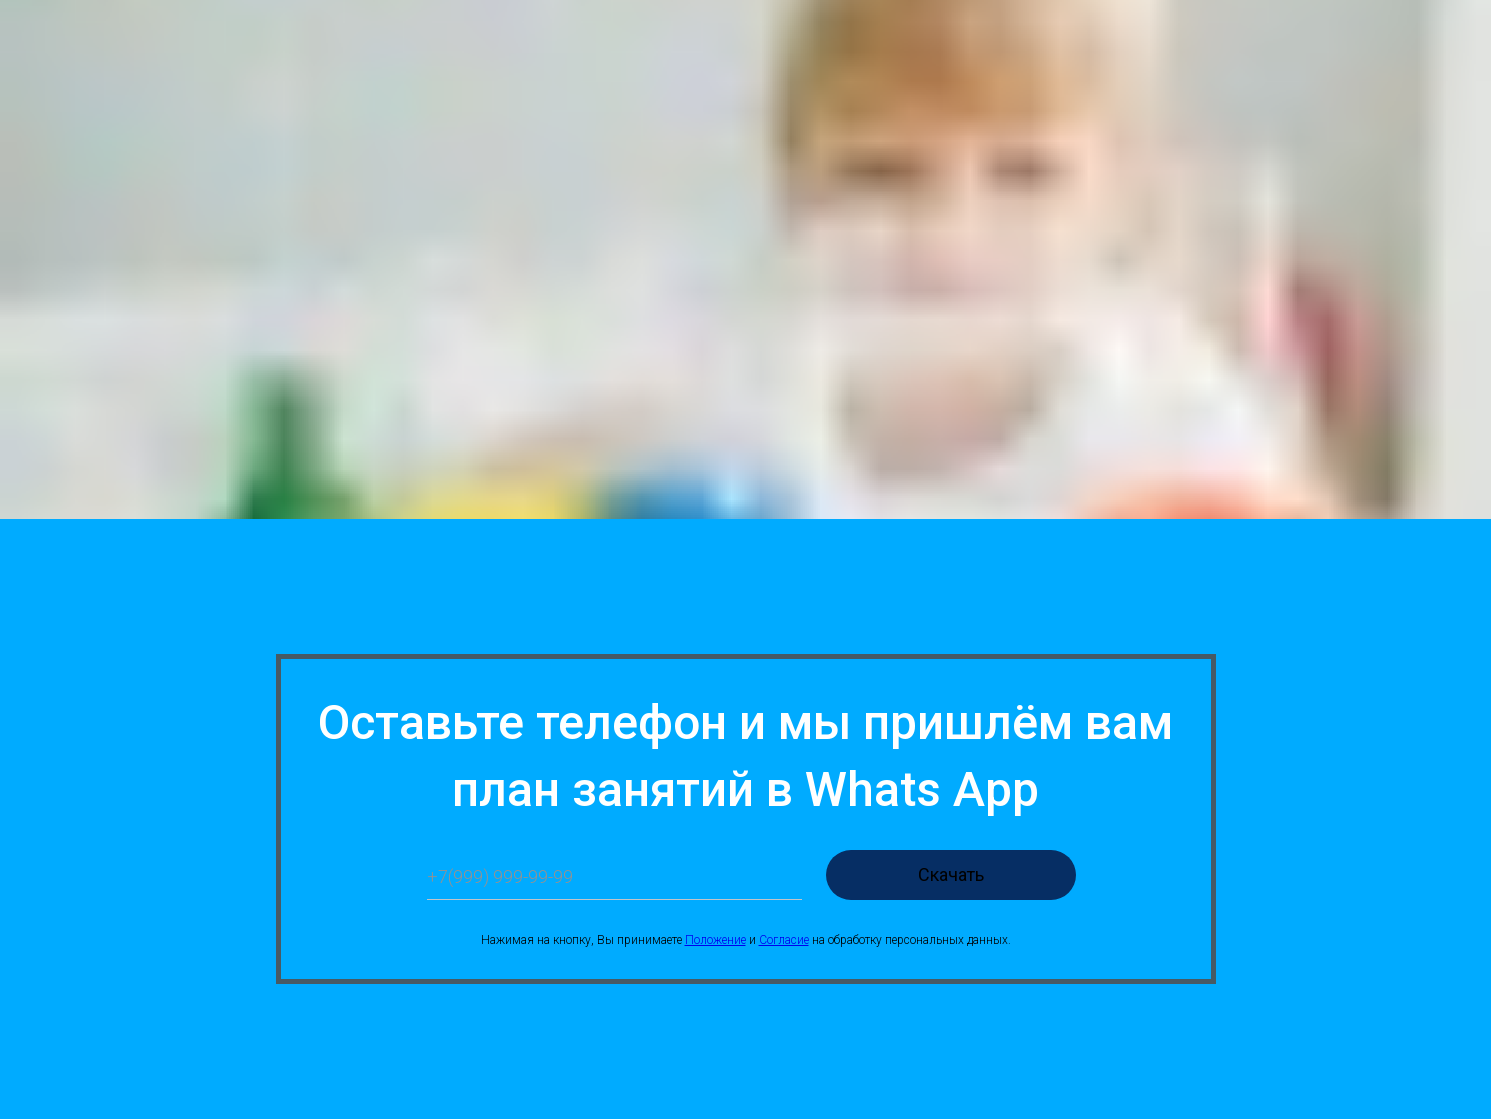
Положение (715, 940)
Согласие (784, 940)
